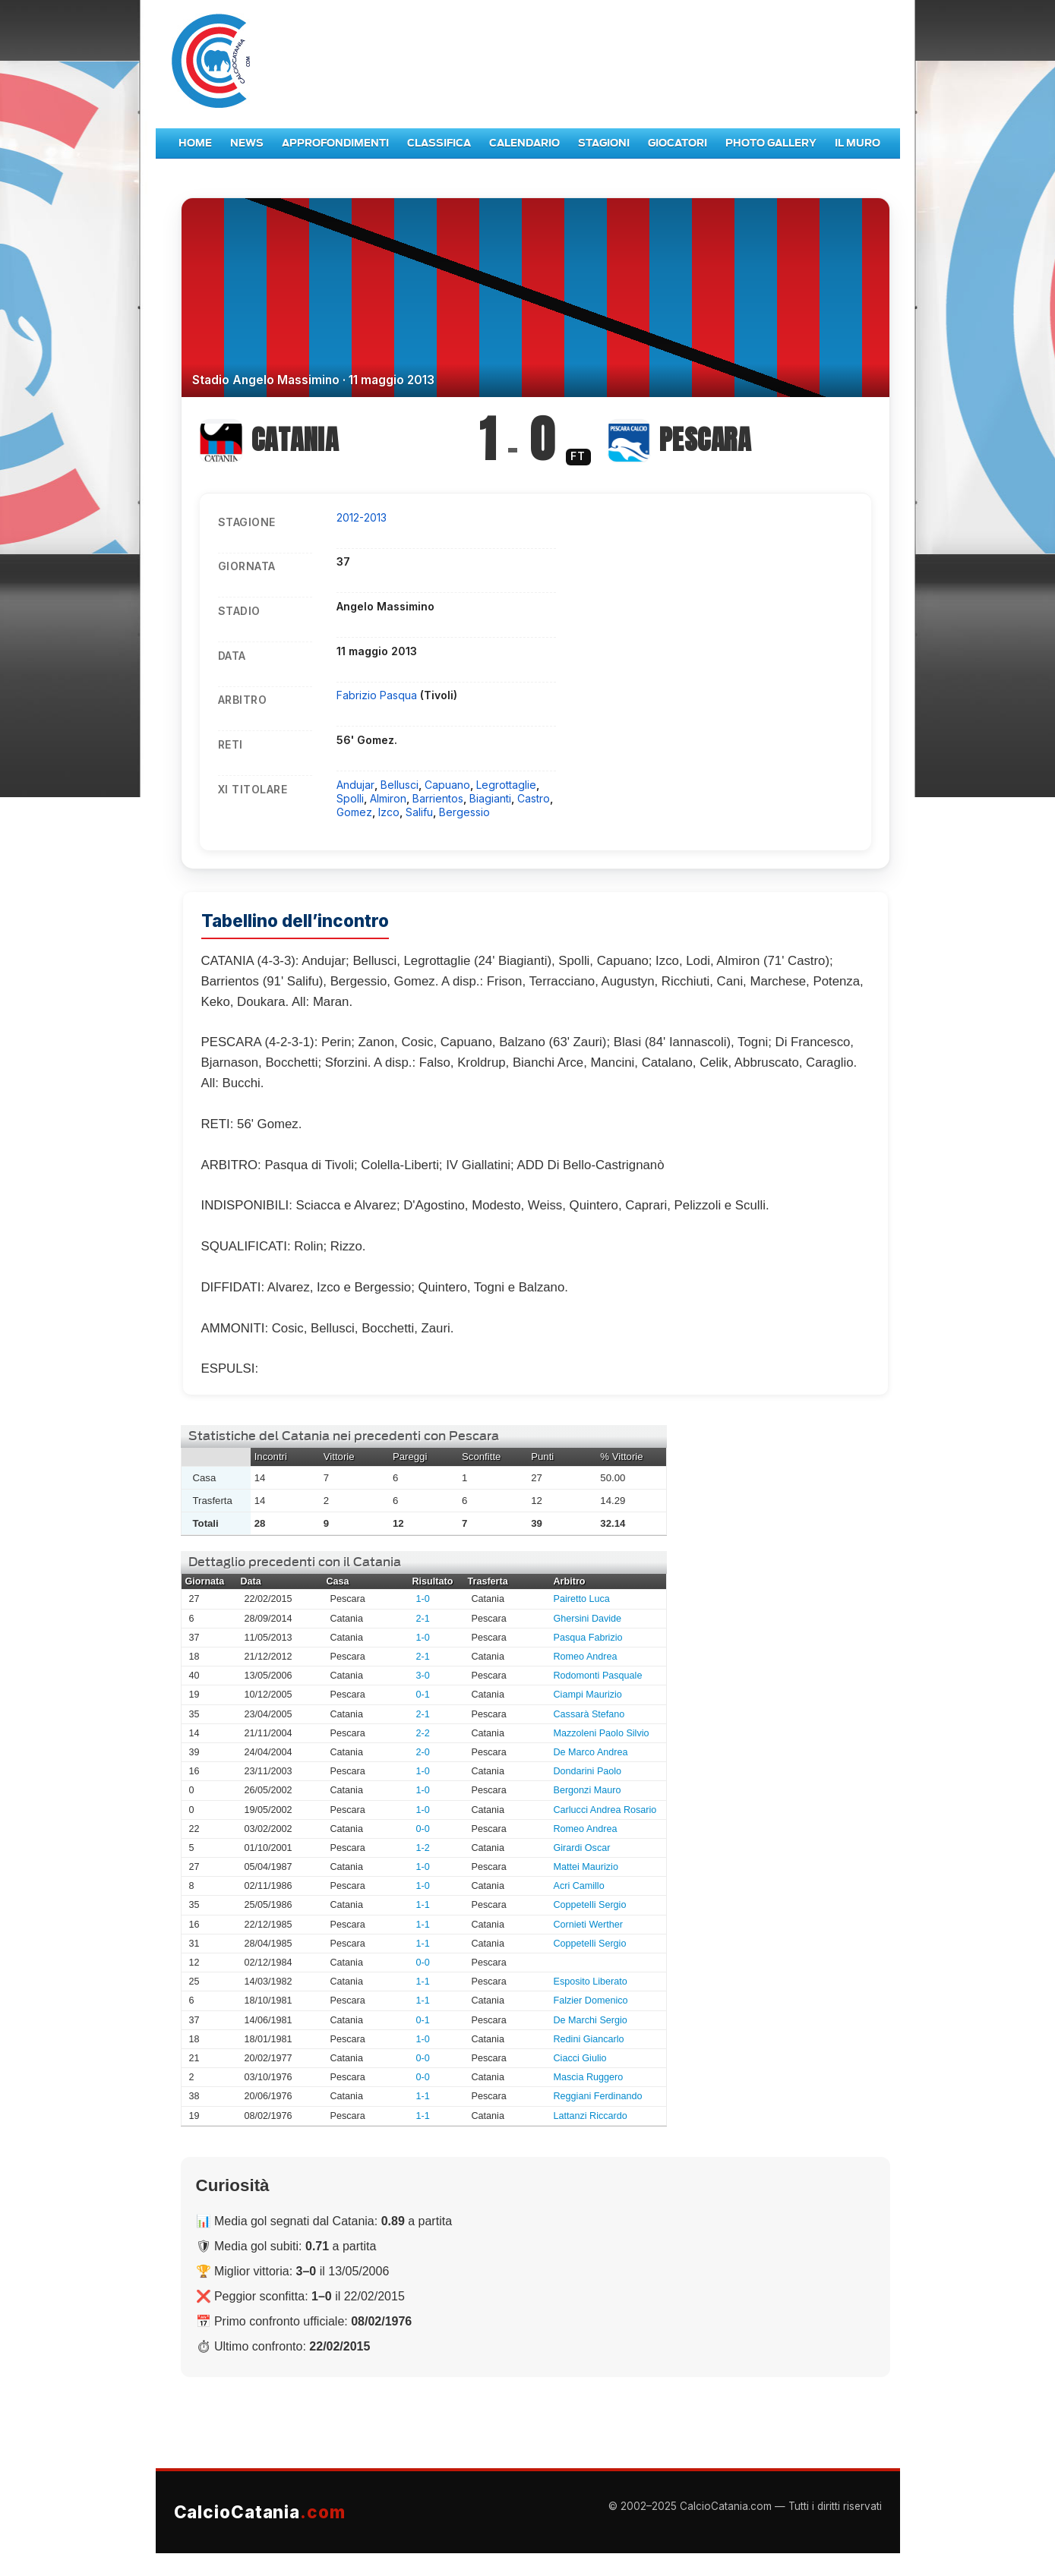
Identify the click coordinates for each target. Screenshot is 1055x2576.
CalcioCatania (260, 2512)
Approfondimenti (335, 143)
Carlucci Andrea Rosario (605, 1810)
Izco (389, 812)
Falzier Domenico (591, 2000)
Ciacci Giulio (580, 2058)
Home (195, 143)
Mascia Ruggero (589, 2077)
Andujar (355, 784)
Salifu (419, 812)
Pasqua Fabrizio (588, 1637)
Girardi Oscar (582, 1848)
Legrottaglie (506, 784)
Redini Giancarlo (589, 2039)
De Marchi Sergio (590, 2020)
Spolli (350, 798)
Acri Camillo (579, 1886)
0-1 (423, 1694)
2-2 (423, 1733)
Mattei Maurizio (586, 1867)
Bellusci (400, 784)
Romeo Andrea (586, 1656)
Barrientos (437, 798)
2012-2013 (361, 517)
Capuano (447, 784)
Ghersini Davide (588, 1618)
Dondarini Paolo (588, 1771)
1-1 (423, 1905)
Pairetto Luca (582, 1599)
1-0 (423, 1599)
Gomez (354, 812)
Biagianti (490, 798)
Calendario (524, 143)
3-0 (423, 1675)
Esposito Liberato (590, 1981)
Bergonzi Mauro (587, 1790)
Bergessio (464, 812)
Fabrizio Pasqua (378, 695)
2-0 (423, 1752)
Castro (533, 798)
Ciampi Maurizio (588, 1694)
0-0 (423, 1829)
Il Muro (857, 143)
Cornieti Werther (588, 1924)
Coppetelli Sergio (590, 1905)
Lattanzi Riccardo (590, 2116)
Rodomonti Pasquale (598, 1675)
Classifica (439, 143)
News (247, 143)
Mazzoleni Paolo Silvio (601, 1733)
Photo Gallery (771, 143)
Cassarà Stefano (589, 1714)
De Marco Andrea (591, 1752)
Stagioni (604, 143)
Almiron (388, 798)
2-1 (423, 1618)
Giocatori (677, 143)
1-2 (423, 1848)
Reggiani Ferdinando (598, 2096)
